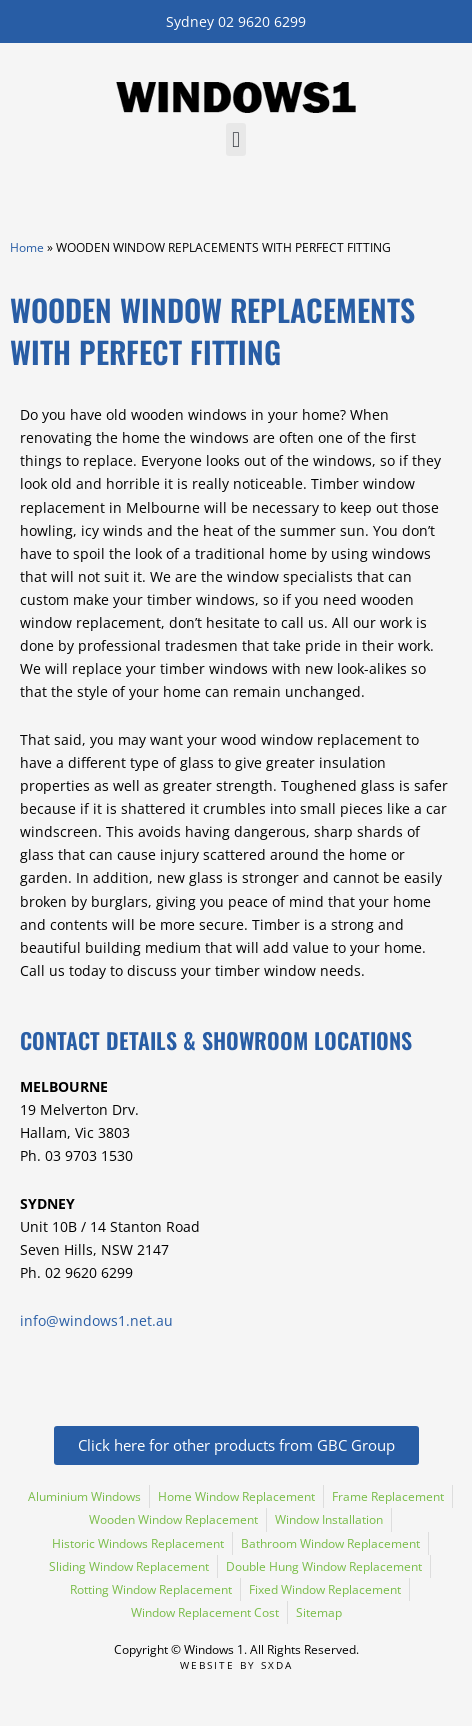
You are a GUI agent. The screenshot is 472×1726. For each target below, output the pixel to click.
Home (27, 247)
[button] (235, 139)
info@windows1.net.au (96, 1320)
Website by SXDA (236, 1665)
